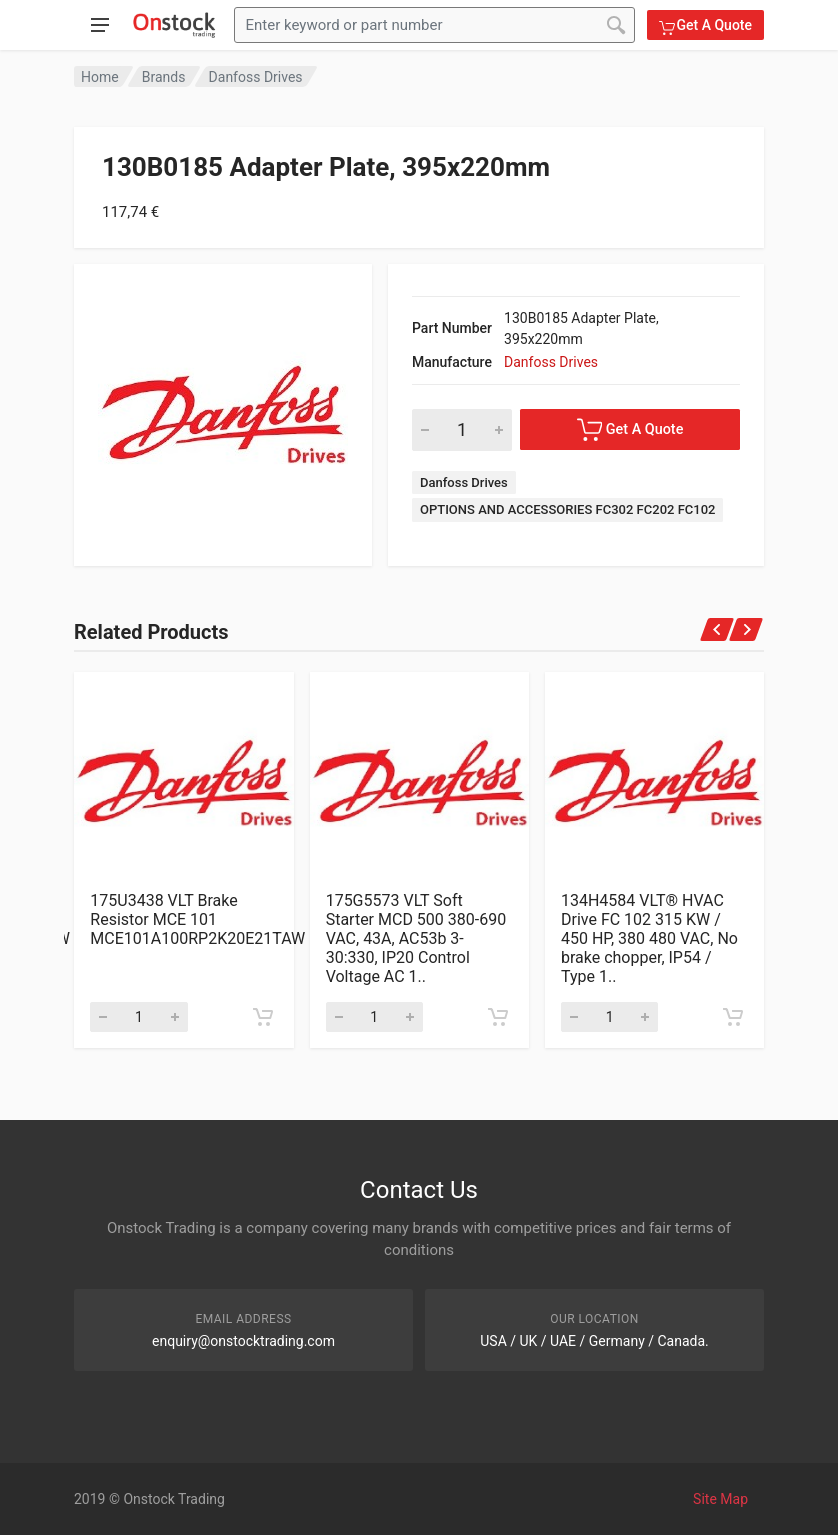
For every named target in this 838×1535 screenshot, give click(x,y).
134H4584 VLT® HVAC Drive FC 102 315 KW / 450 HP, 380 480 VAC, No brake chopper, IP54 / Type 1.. (649, 938)
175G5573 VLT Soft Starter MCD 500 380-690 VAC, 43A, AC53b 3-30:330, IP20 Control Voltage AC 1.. (416, 938)
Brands (164, 77)
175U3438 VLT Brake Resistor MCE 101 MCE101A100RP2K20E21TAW (197, 919)
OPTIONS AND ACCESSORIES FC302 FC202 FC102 (567, 509)
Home (100, 77)
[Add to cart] (263, 1017)
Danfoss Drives (256, 77)
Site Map (720, 1499)
